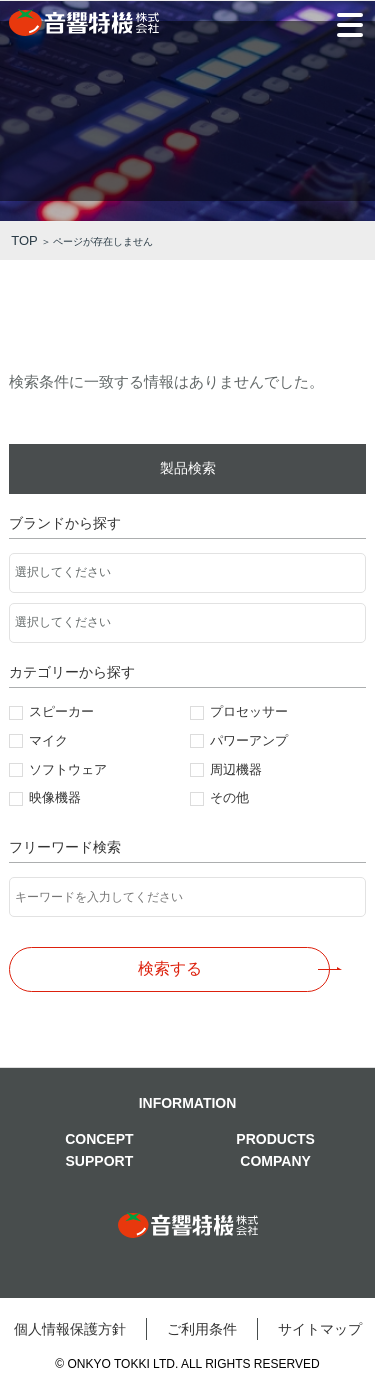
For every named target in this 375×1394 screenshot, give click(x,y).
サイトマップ (320, 1329)
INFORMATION (188, 1103)
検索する (170, 968)
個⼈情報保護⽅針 (70, 1329)
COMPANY (275, 1161)
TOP (24, 240)
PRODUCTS (275, 1139)
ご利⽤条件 (202, 1329)
